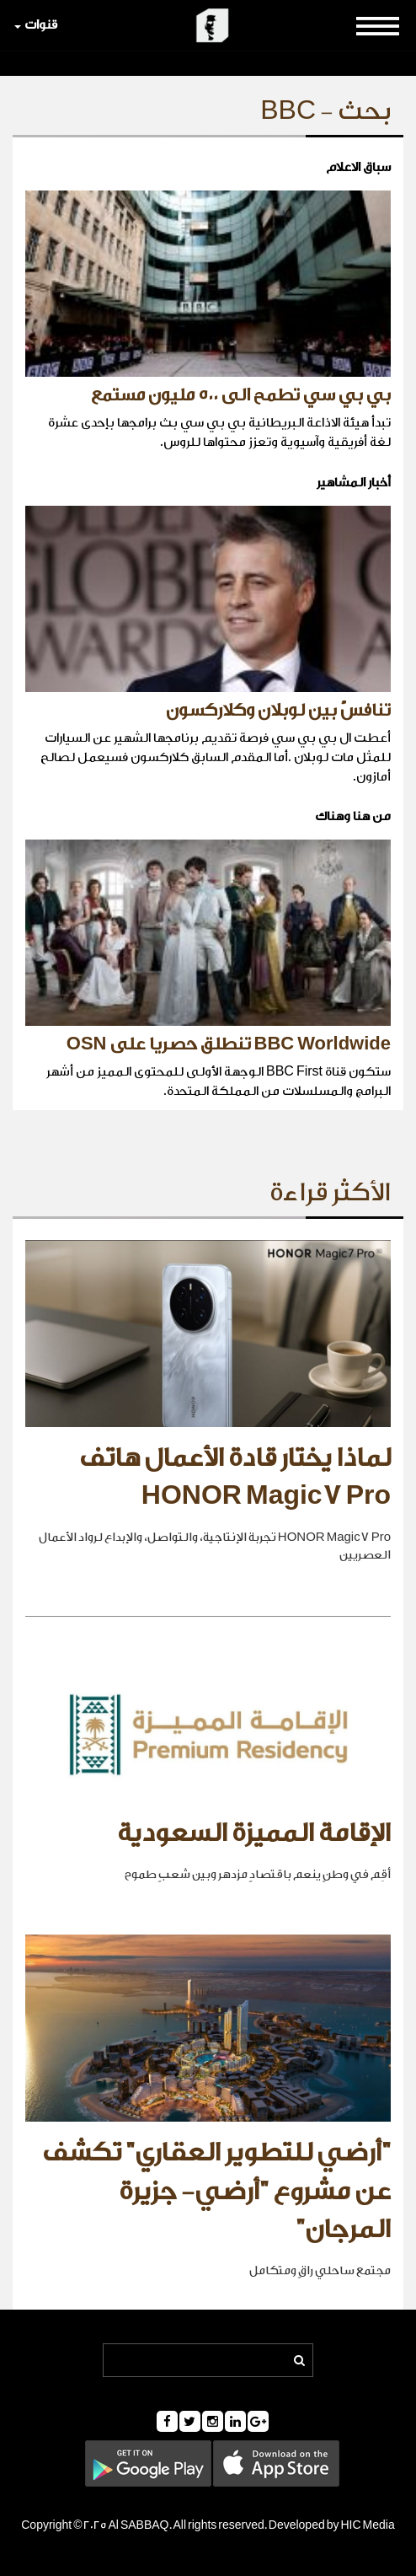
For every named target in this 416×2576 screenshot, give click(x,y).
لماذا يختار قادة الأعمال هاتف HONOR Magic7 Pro (235, 1477)
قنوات (35, 25)
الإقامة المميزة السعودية (254, 1833)
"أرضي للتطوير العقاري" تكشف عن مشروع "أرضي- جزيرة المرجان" (216, 2191)
